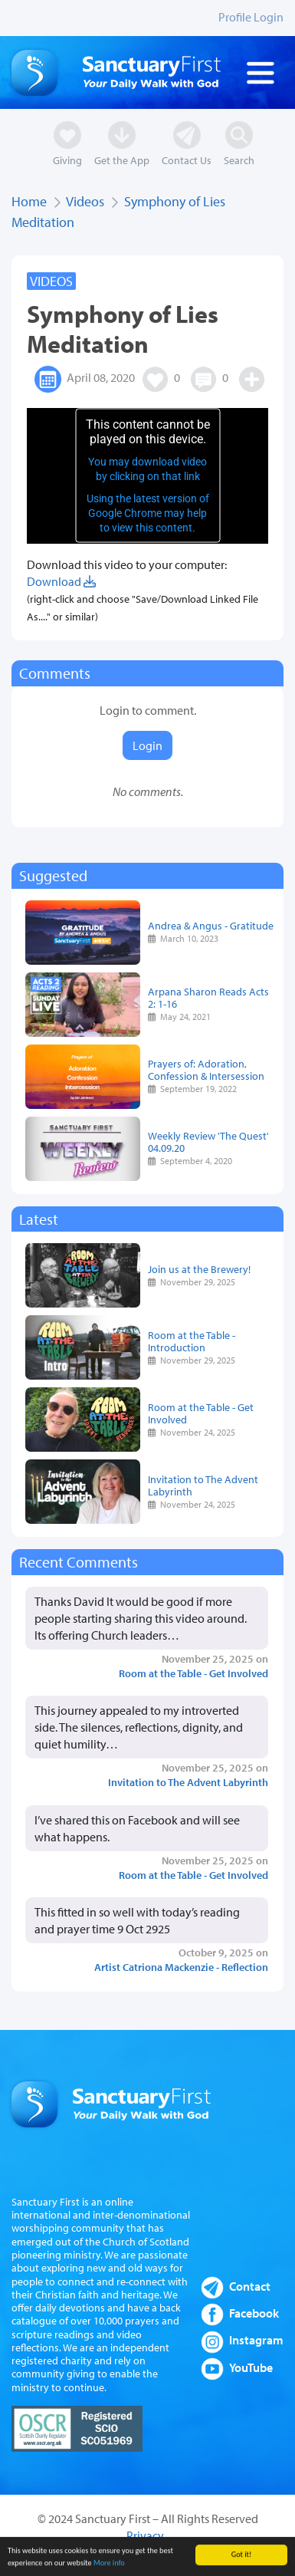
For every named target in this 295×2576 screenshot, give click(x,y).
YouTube (251, 2367)
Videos (85, 201)
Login (147, 745)
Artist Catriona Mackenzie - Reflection (181, 1966)
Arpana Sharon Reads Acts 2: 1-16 (208, 997)
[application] (147, 476)
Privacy (145, 2535)
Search (239, 160)
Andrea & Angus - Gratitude (211, 925)
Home (29, 201)
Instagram (256, 2339)
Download (61, 581)
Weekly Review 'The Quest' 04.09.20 (208, 1141)
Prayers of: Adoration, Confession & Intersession (206, 1069)
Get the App (121, 160)
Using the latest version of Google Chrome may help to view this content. (148, 513)
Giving (67, 160)
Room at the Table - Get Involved (201, 1413)
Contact (249, 2286)
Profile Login (251, 17)
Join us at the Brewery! (199, 1269)
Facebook (254, 2313)
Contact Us (186, 160)
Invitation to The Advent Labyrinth (203, 1485)
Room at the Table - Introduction (191, 1340)
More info (109, 2566)
